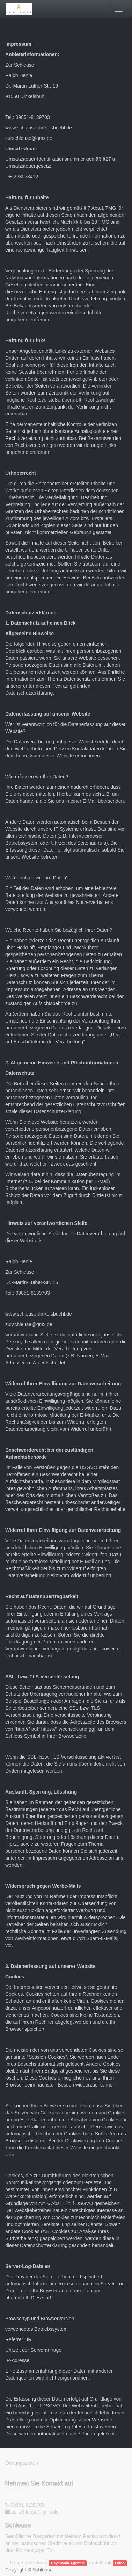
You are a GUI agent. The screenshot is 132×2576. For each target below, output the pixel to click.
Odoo (119, 2563)
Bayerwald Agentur (67, 2563)
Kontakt (13, 2494)
